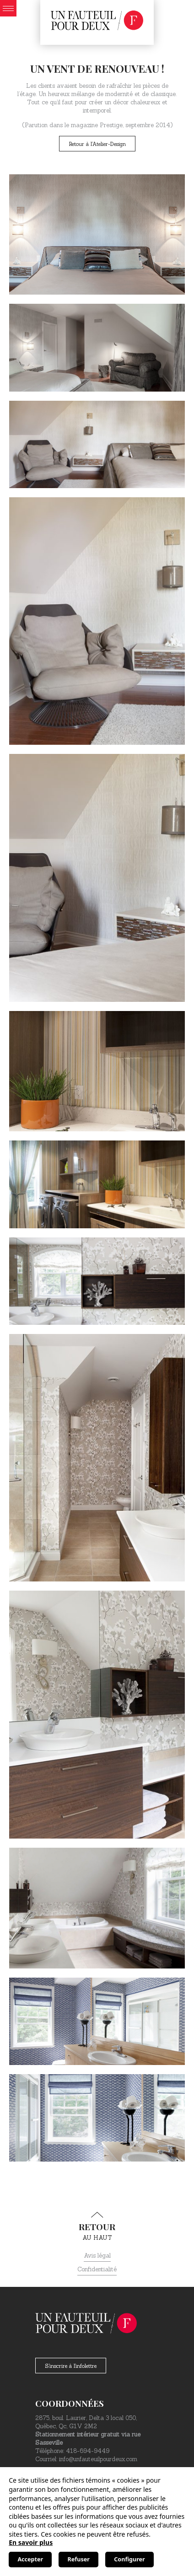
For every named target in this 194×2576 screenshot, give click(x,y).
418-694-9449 (87, 2451)
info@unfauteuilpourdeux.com (98, 2459)
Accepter (30, 2559)
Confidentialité (97, 2269)
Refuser (79, 2559)
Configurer (129, 2559)
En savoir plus (31, 2542)
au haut (97, 2226)
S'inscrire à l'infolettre (71, 2365)
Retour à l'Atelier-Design (97, 143)
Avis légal (97, 2255)
